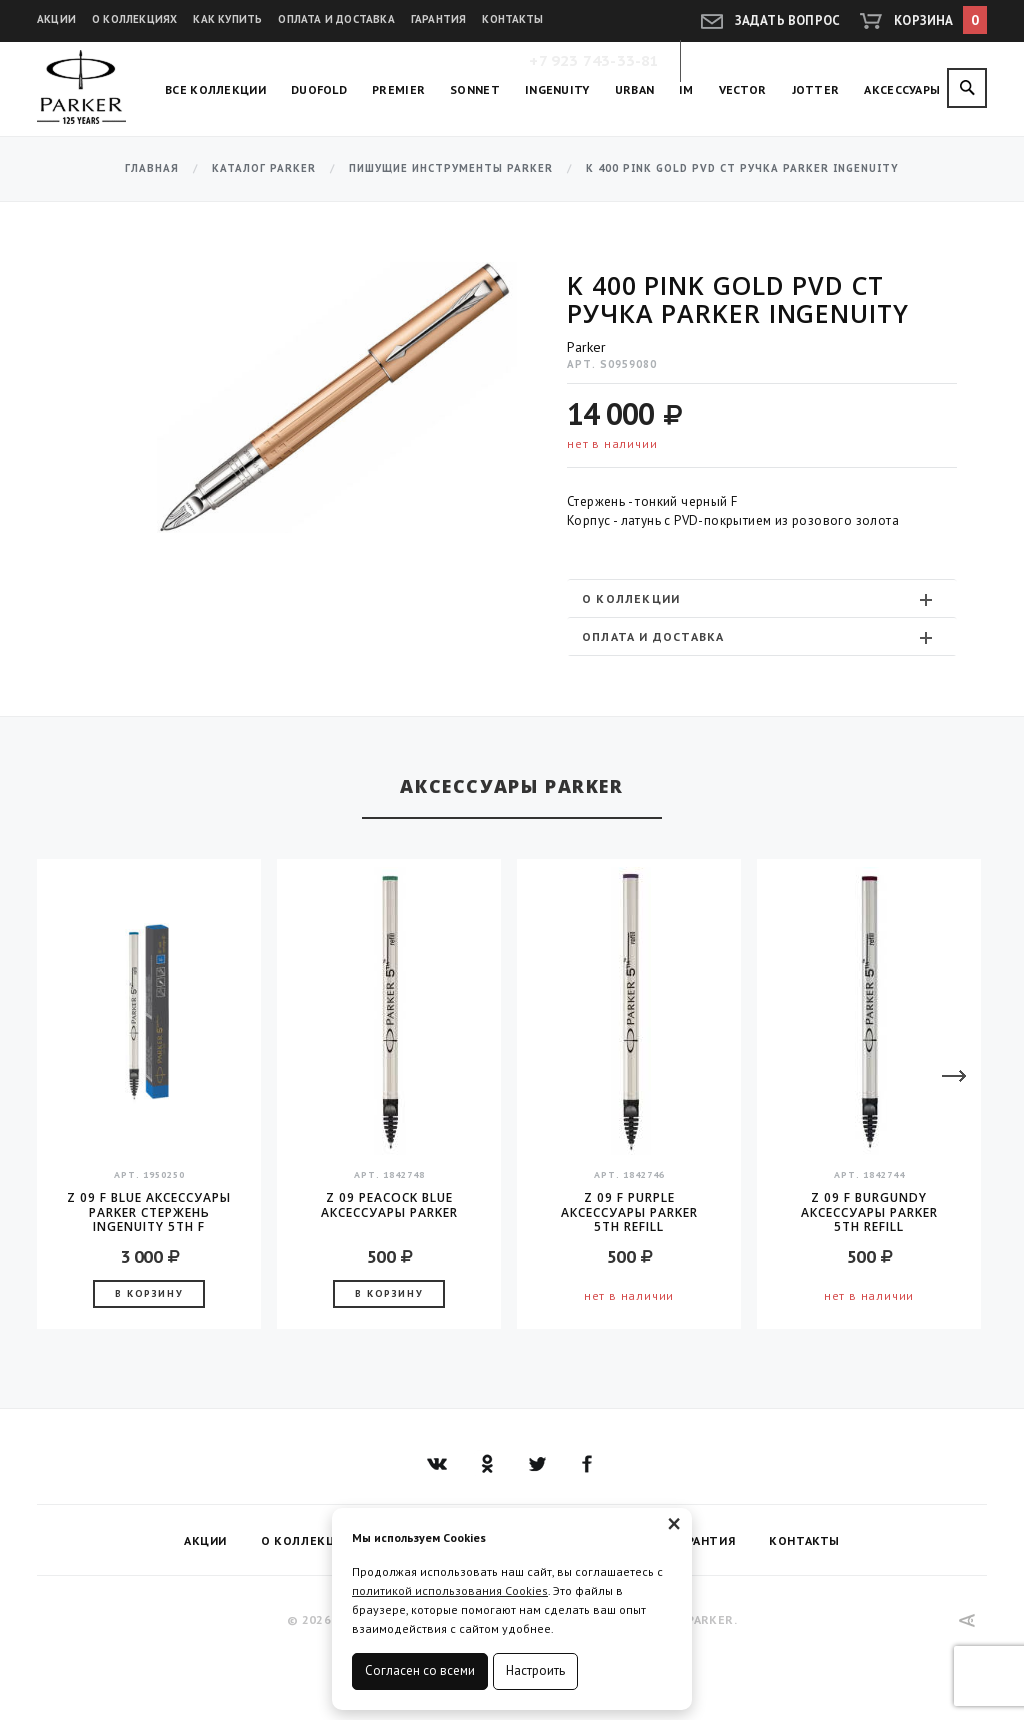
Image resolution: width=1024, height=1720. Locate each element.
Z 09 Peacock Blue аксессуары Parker (389, 1205)
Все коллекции (215, 89)
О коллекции (759, 599)
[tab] (762, 598)
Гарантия (439, 19)
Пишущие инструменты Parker (451, 168)
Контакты (512, 19)
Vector (743, 89)
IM (686, 89)
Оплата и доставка (336, 19)
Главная (152, 168)
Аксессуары (902, 89)
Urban (635, 89)
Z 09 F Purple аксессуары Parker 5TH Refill (629, 1212)
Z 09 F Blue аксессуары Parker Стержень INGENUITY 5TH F (149, 1212)
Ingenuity (557, 89)
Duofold (319, 89)
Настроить (535, 1670)
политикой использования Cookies (450, 1590)
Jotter (816, 89)
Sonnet (475, 89)
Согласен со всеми (420, 1670)
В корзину (149, 1293)
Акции (56, 19)
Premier (398, 89)
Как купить (227, 19)
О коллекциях (134, 19)
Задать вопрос (788, 20)
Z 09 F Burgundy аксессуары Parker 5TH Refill (869, 1212)
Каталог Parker (264, 168)
